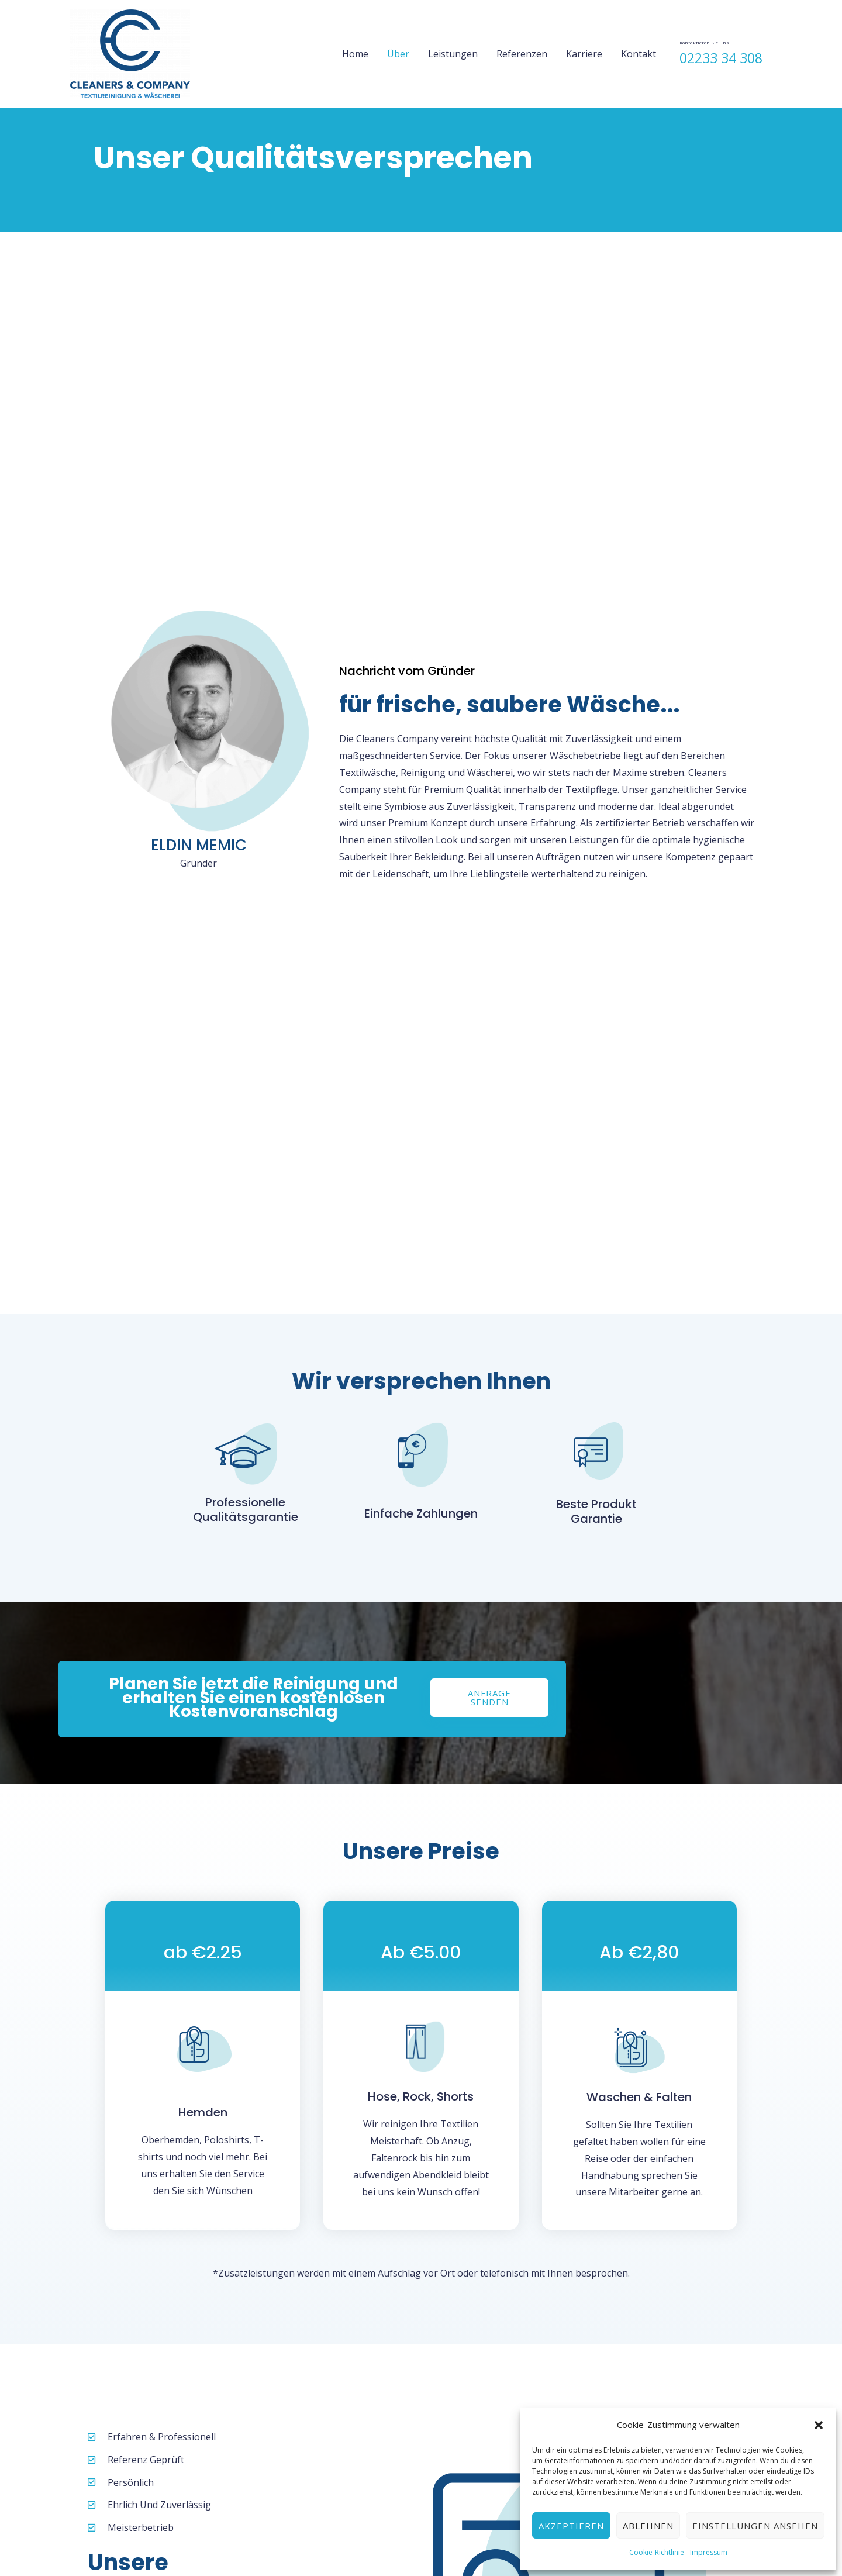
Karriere (584, 53)
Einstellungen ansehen (755, 2526)
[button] (818, 2425)
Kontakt (638, 53)
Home (355, 53)
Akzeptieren (571, 2526)
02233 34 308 (720, 58)
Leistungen (453, 53)
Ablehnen (648, 2526)
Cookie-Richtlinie (656, 2552)
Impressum (708, 2552)
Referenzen (521, 53)
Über (398, 53)
